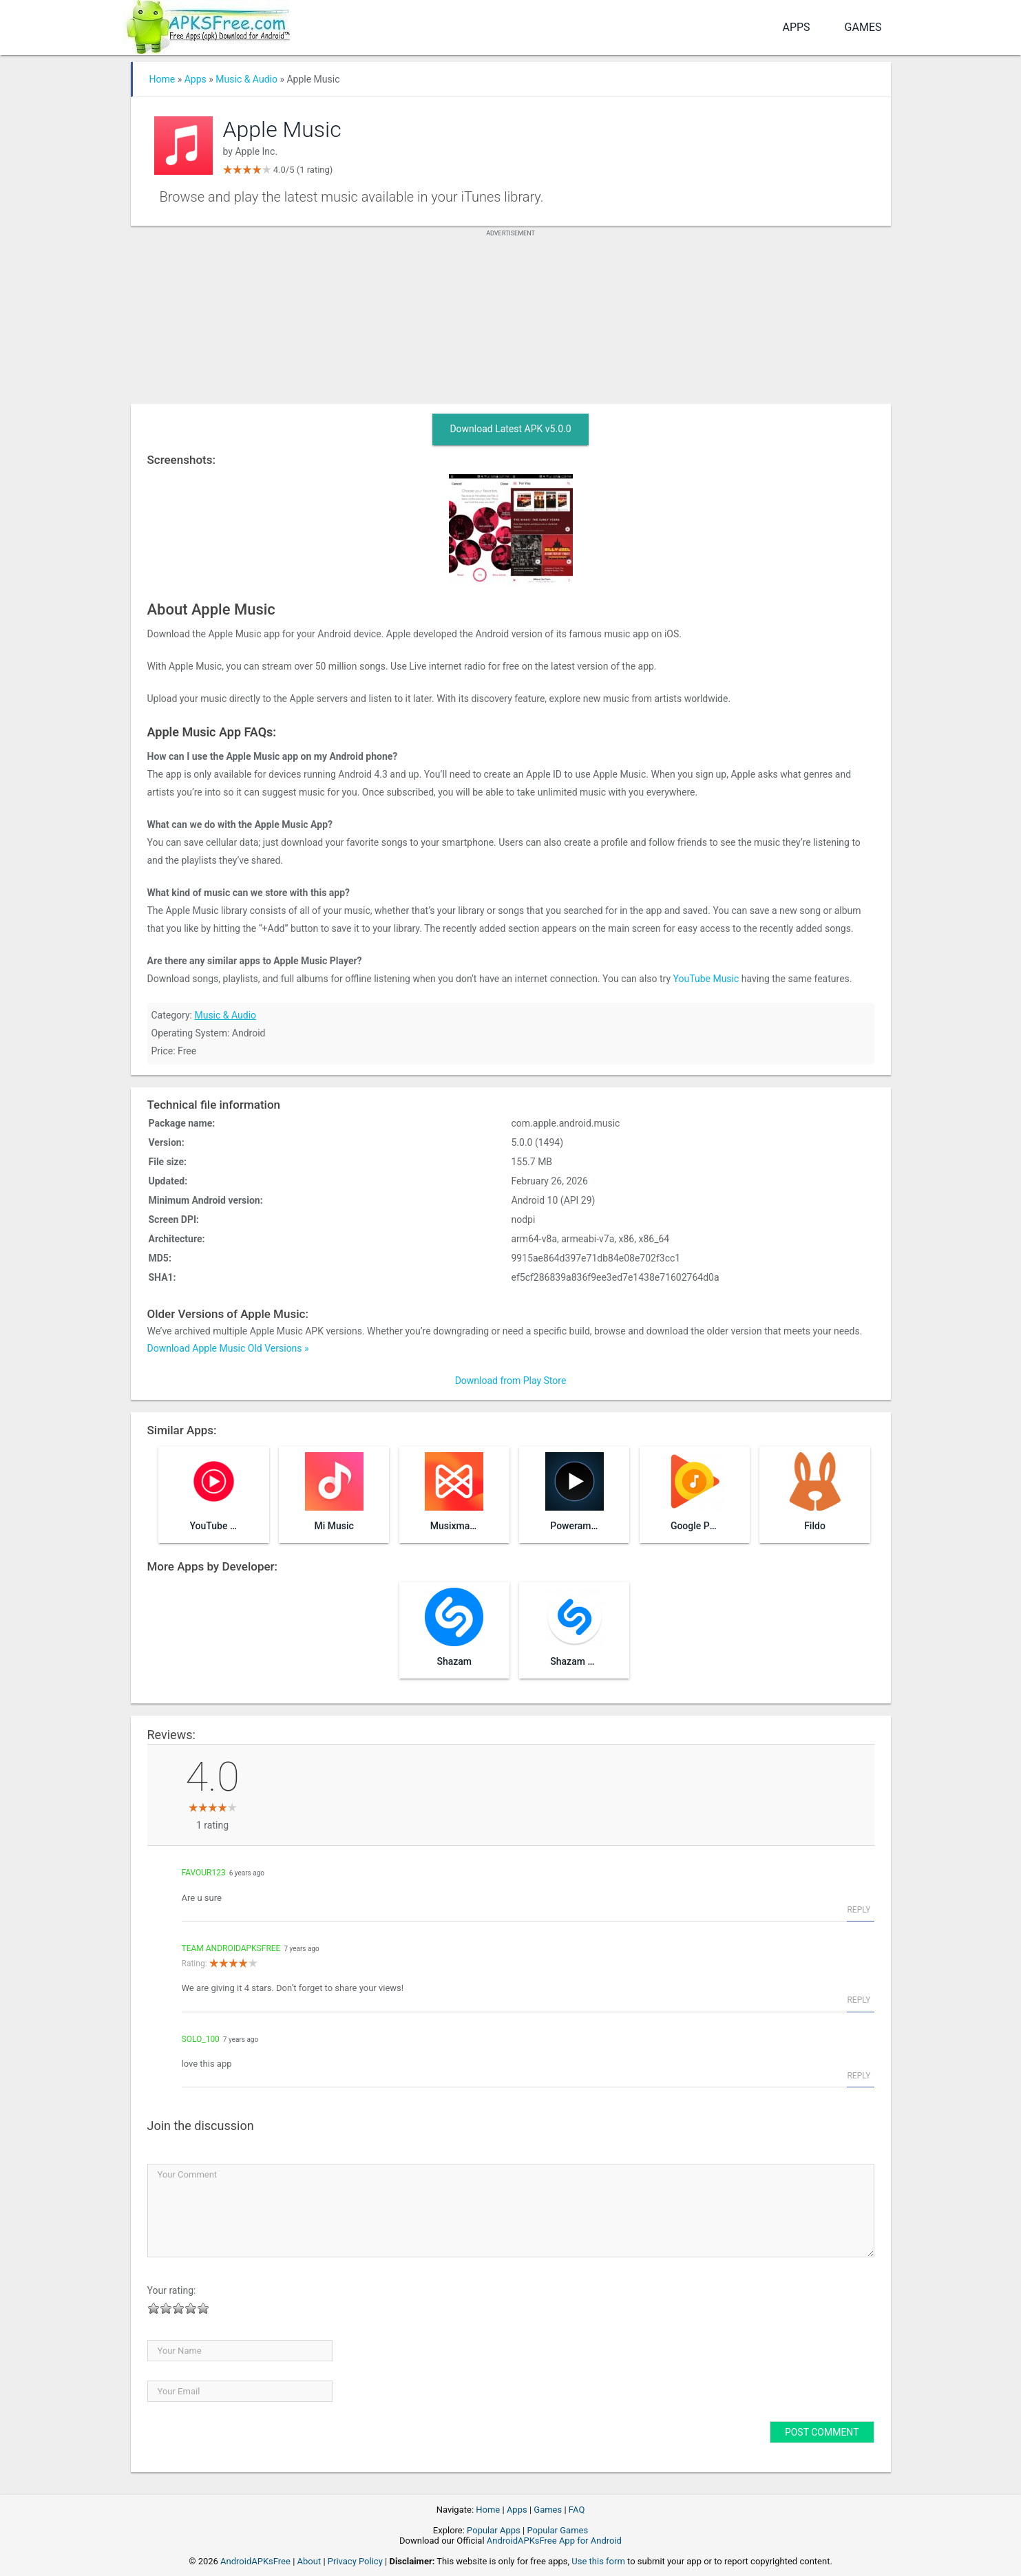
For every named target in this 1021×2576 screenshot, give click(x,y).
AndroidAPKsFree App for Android (554, 2540)
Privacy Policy (355, 2561)
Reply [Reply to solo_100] (858, 2075)
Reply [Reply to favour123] (858, 1910)
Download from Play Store (511, 1380)
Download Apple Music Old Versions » (228, 1348)
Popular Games (557, 2530)
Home (162, 79)
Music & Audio (246, 79)
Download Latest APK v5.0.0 (510, 428)
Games (863, 27)
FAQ (577, 2509)
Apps (796, 27)
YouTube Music (706, 978)
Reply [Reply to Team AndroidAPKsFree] (858, 2000)
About (309, 2561)
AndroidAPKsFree (255, 2561)
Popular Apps (493, 2530)
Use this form (598, 2561)
